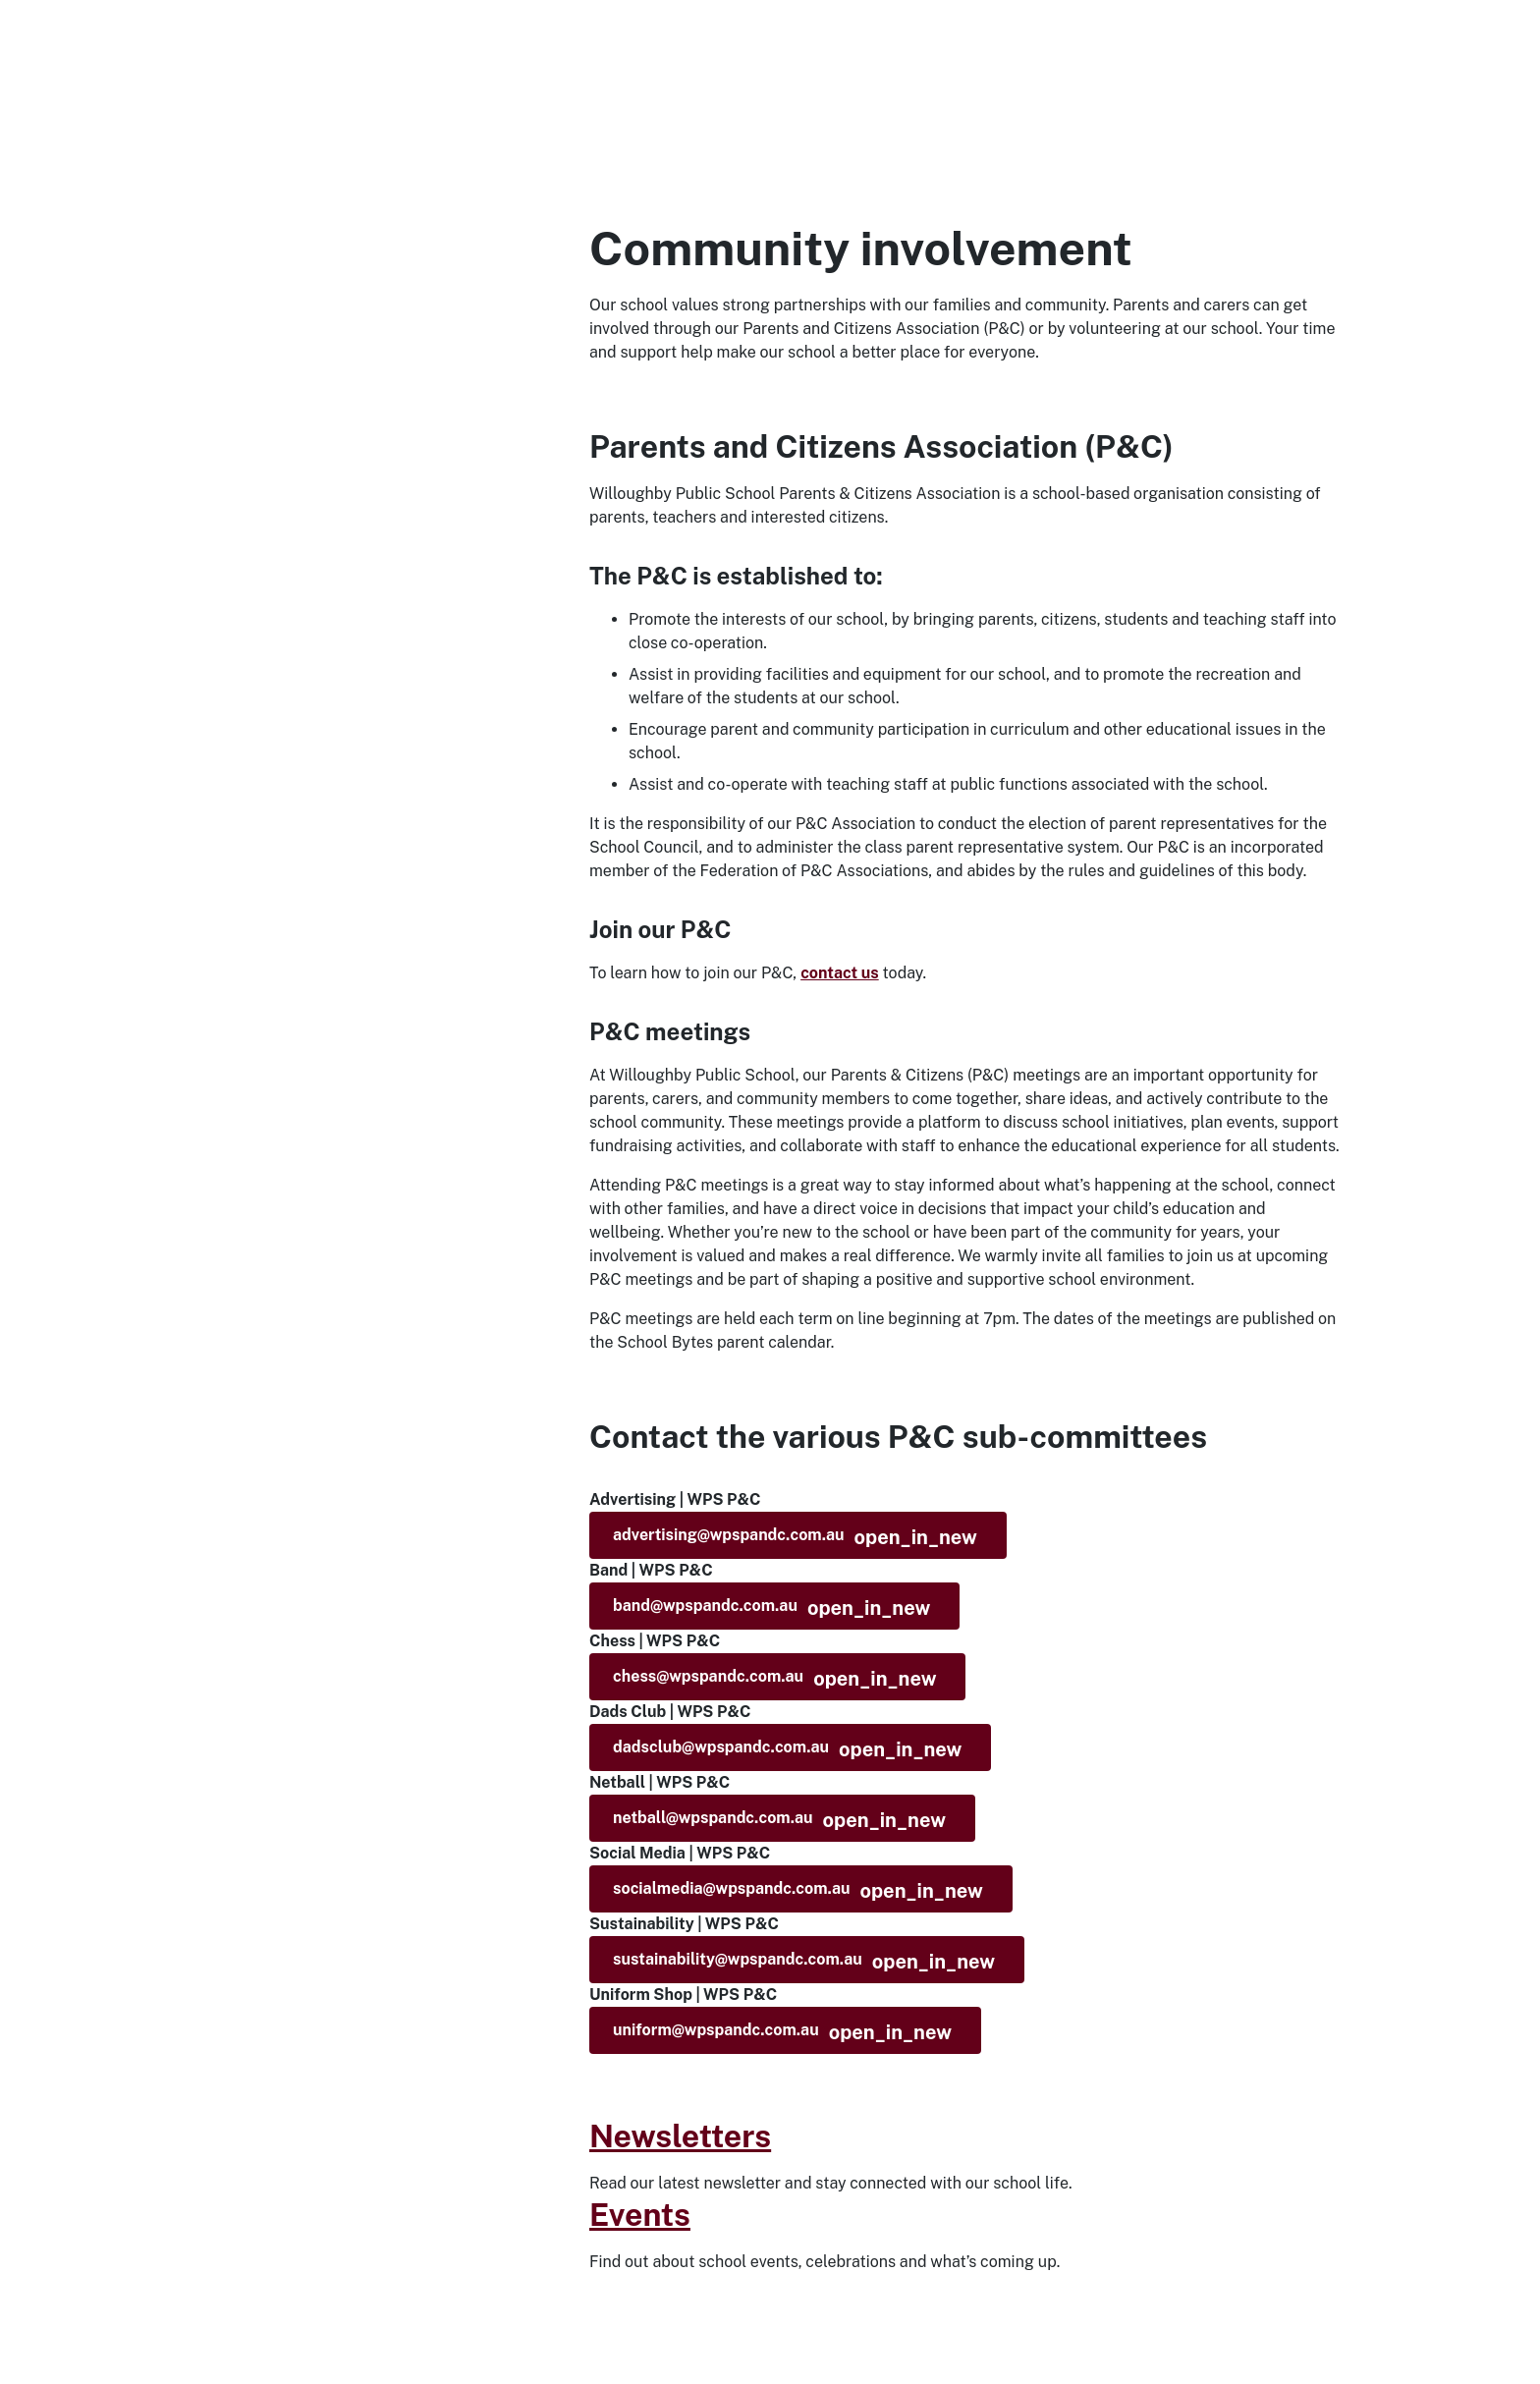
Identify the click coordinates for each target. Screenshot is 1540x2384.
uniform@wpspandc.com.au (782, 2032)
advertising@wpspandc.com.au (795, 1537)
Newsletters (680, 2136)
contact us (839, 973)
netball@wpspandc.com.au (779, 1820)
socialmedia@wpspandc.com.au (798, 1891)
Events (639, 2214)
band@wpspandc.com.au (771, 1608)
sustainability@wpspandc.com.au (804, 1961)
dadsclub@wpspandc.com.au (787, 1749)
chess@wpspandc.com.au (774, 1679)
